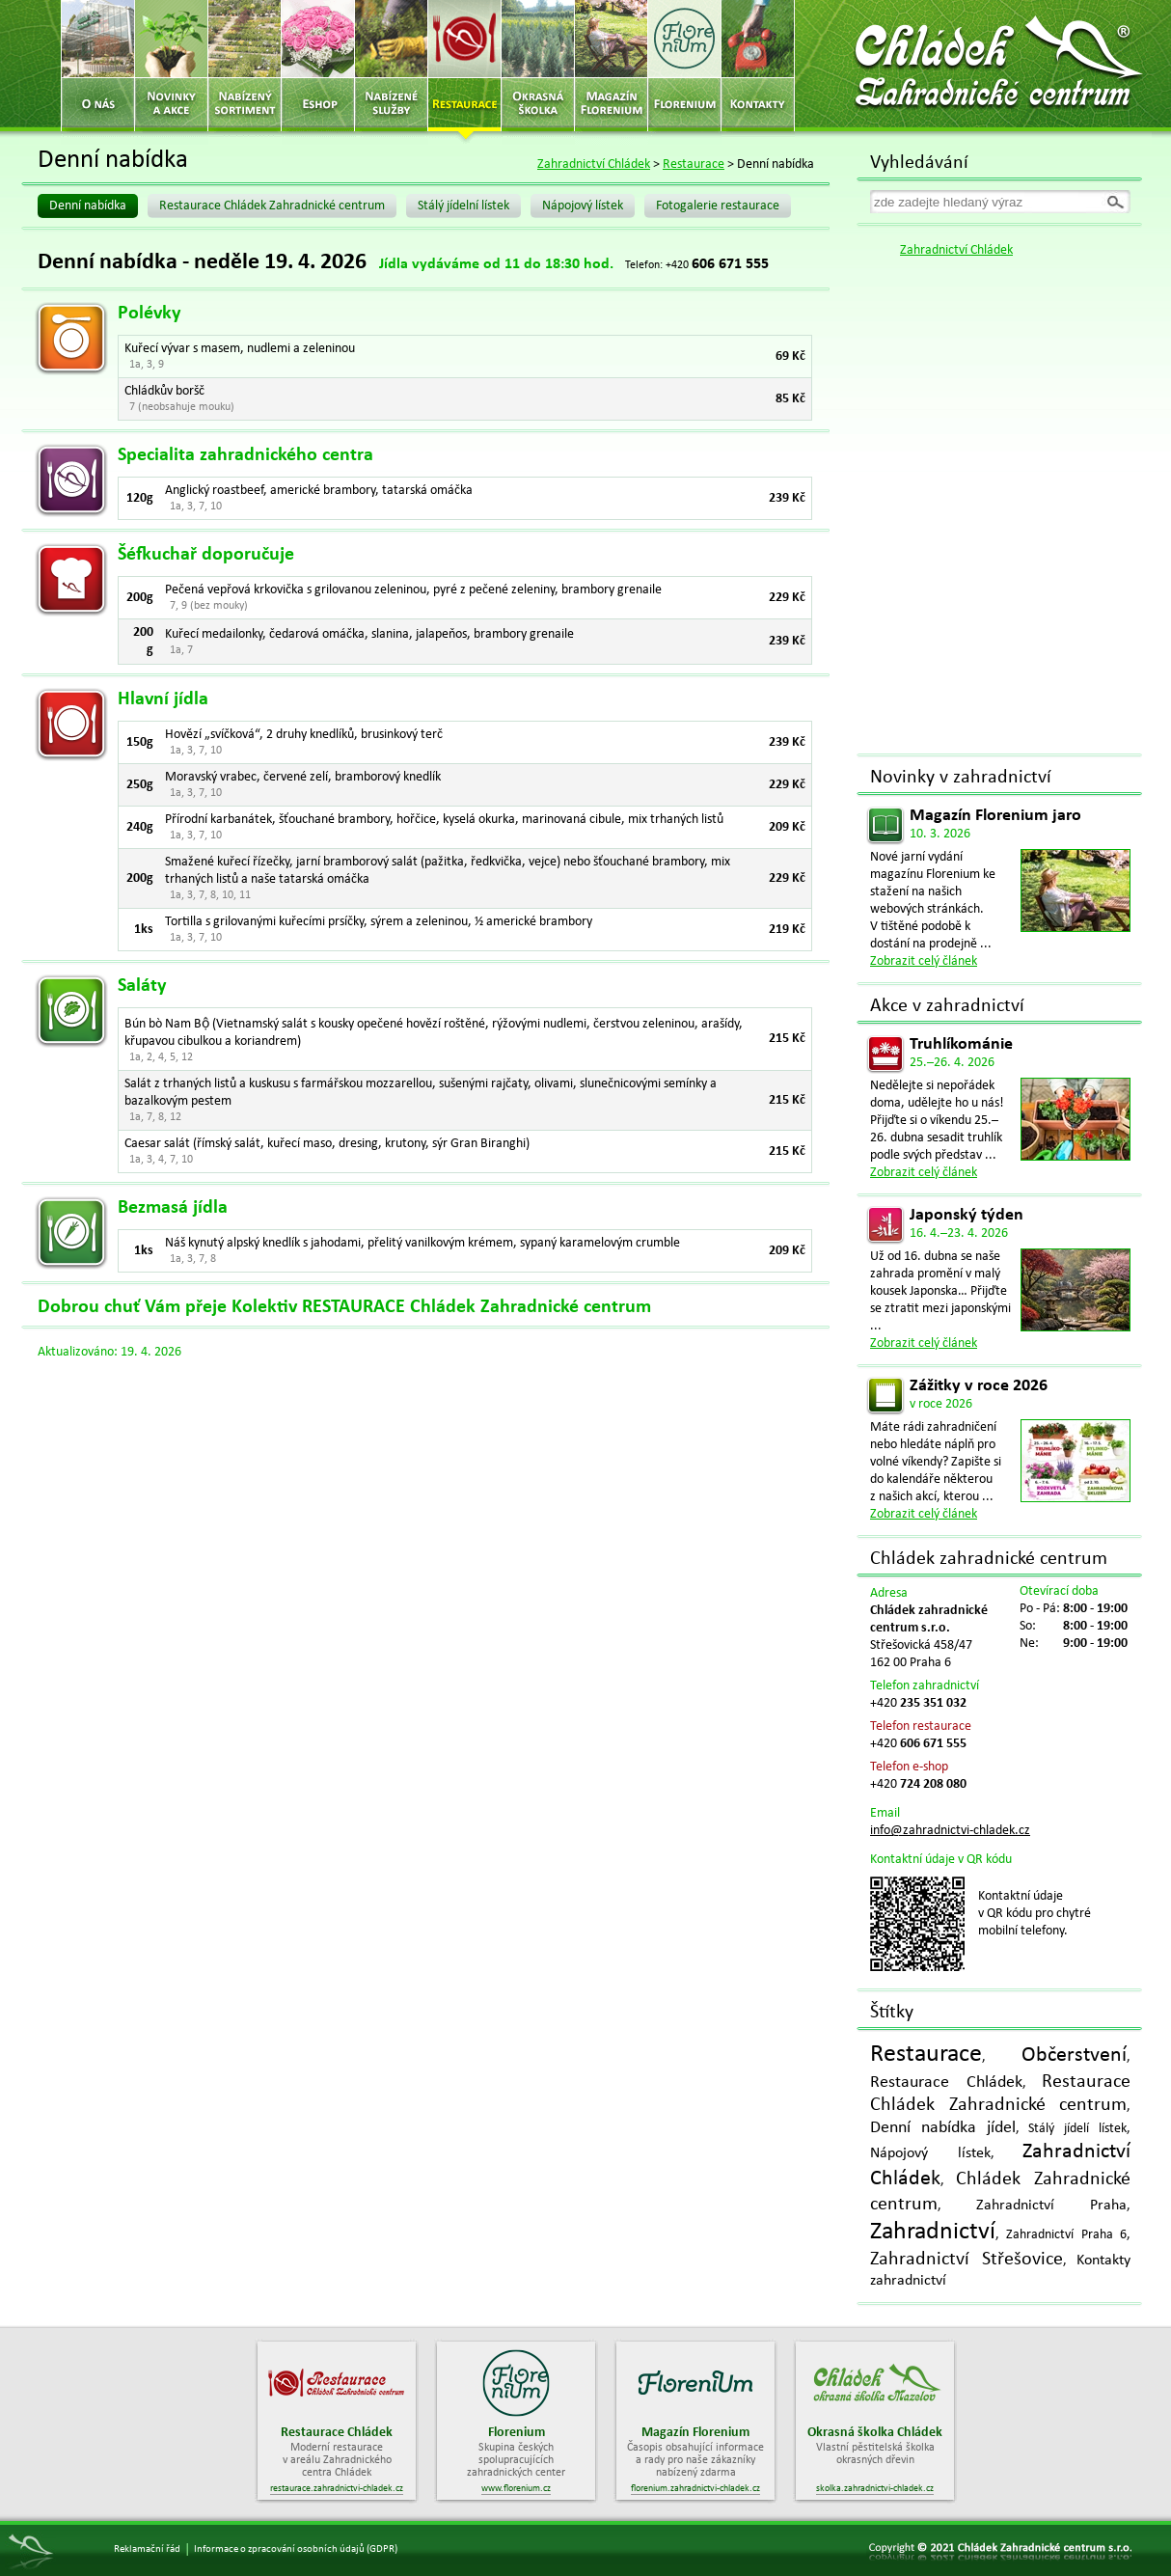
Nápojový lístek (582, 206)
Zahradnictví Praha (1051, 2205)
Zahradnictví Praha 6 (1066, 2235)
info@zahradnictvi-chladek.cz (950, 1830)
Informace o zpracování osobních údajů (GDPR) (295, 2549)
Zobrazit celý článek (923, 961)
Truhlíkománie (961, 1044)
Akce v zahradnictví (947, 1006)
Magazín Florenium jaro (995, 816)
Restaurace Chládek (946, 2082)
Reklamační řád (147, 2549)
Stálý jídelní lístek (463, 206)
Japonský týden (966, 1215)
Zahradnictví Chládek (593, 164)
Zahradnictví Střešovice (966, 2259)
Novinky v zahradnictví (960, 777)
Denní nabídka (87, 206)
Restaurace (693, 164)
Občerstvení (1074, 2055)
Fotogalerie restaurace (717, 206)
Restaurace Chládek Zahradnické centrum (272, 206)
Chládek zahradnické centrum (988, 1559)
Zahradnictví (932, 2232)
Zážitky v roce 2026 (979, 1386)
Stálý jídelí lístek (1077, 2129)
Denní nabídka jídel (943, 2128)
